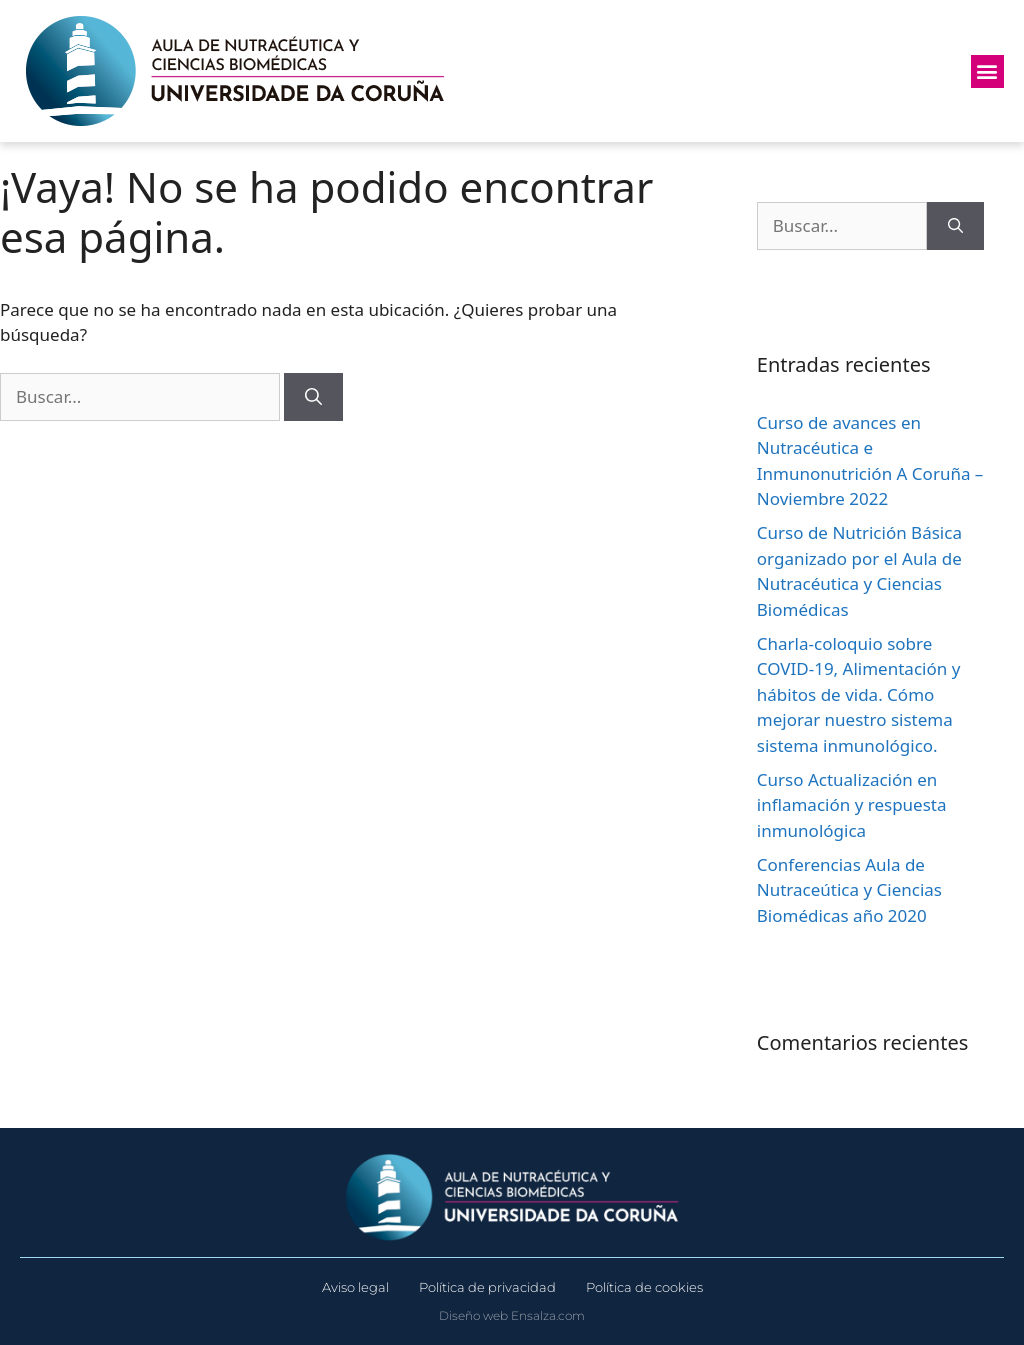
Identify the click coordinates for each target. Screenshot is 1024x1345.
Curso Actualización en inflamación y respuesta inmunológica (852, 805)
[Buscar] (313, 397)
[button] (987, 71)
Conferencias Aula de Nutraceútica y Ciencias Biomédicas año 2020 (849, 890)
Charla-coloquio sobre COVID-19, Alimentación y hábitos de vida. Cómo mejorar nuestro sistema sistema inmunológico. (859, 694)
